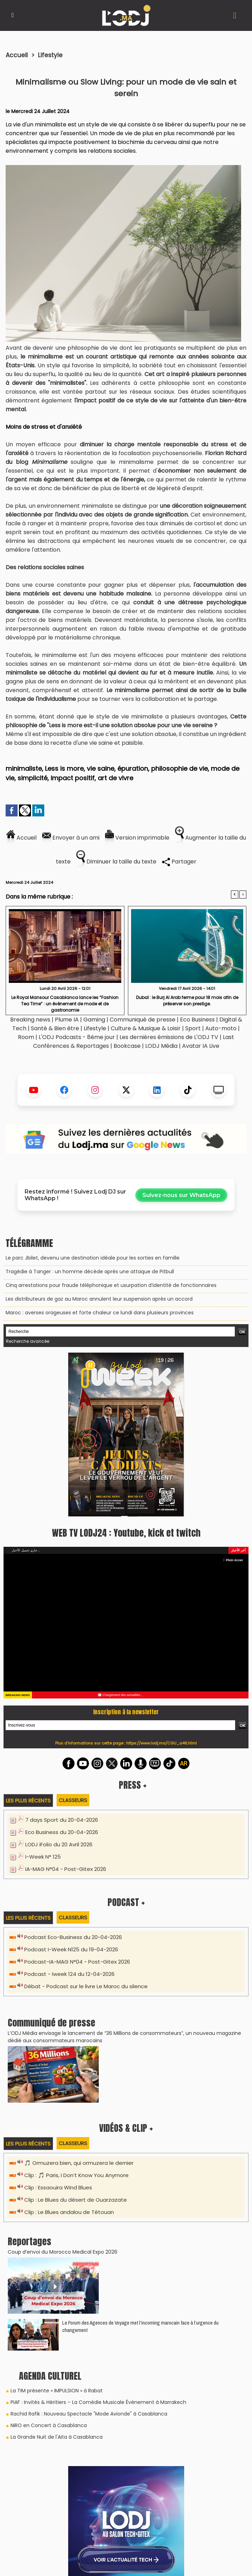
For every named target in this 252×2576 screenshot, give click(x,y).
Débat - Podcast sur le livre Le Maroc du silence (86, 1986)
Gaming (94, 1020)
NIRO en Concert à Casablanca (49, 2425)
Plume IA (67, 1020)
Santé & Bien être (55, 1028)
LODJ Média (161, 1046)
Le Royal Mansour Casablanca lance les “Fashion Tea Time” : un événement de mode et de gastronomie (64, 1003)
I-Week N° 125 (43, 1856)
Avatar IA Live (200, 1046)
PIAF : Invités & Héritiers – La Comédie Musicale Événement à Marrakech (98, 2402)
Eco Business (197, 1020)
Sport (193, 1028)
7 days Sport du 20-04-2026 (61, 1819)
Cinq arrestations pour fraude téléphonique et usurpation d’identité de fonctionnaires (111, 1285)
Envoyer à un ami (70, 838)
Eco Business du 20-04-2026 (61, 1832)
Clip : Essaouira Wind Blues (58, 2187)
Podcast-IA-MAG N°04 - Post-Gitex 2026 (77, 1961)
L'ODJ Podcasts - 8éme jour (77, 1037)
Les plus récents (28, 1800)
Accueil (17, 55)
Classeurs (73, 1800)
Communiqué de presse (143, 1020)
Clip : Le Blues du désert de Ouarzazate (75, 2199)
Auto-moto (221, 1028)
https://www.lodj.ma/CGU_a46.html (161, 1743)
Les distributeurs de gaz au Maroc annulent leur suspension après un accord (99, 1298)
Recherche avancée (27, 1341)
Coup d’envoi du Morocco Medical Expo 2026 (62, 2251)
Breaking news (30, 1020)
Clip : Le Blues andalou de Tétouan (69, 2212)
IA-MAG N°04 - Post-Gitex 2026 (65, 1869)
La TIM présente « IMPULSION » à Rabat (57, 2390)
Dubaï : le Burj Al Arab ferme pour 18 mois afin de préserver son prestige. (187, 1000)
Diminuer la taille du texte (116, 861)
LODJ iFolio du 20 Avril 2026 (58, 1844)
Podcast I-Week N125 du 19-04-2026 (71, 1949)
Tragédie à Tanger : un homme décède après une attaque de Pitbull (90, 1271)
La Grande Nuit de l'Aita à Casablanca (57, 2436)
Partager (179, 861)
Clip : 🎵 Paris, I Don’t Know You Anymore (76, 2175)
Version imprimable (137, 838)
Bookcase (127, 1046)
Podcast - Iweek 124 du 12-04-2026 (69, 1974)
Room (26, 1037)
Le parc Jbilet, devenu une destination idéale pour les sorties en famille (93, 1257)
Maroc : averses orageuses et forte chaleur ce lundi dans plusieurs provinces (100, 1312)
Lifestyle (50, 55)
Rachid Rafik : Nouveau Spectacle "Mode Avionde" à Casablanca (89, 2413)
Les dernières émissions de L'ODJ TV (168, 1037)
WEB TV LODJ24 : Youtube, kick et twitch (126, 1533)
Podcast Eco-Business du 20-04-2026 (73, 1937)
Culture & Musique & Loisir (146, 1028)
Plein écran (233, 1560)
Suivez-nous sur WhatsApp (181, 1195)
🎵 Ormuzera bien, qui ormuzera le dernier (79, 2163)
